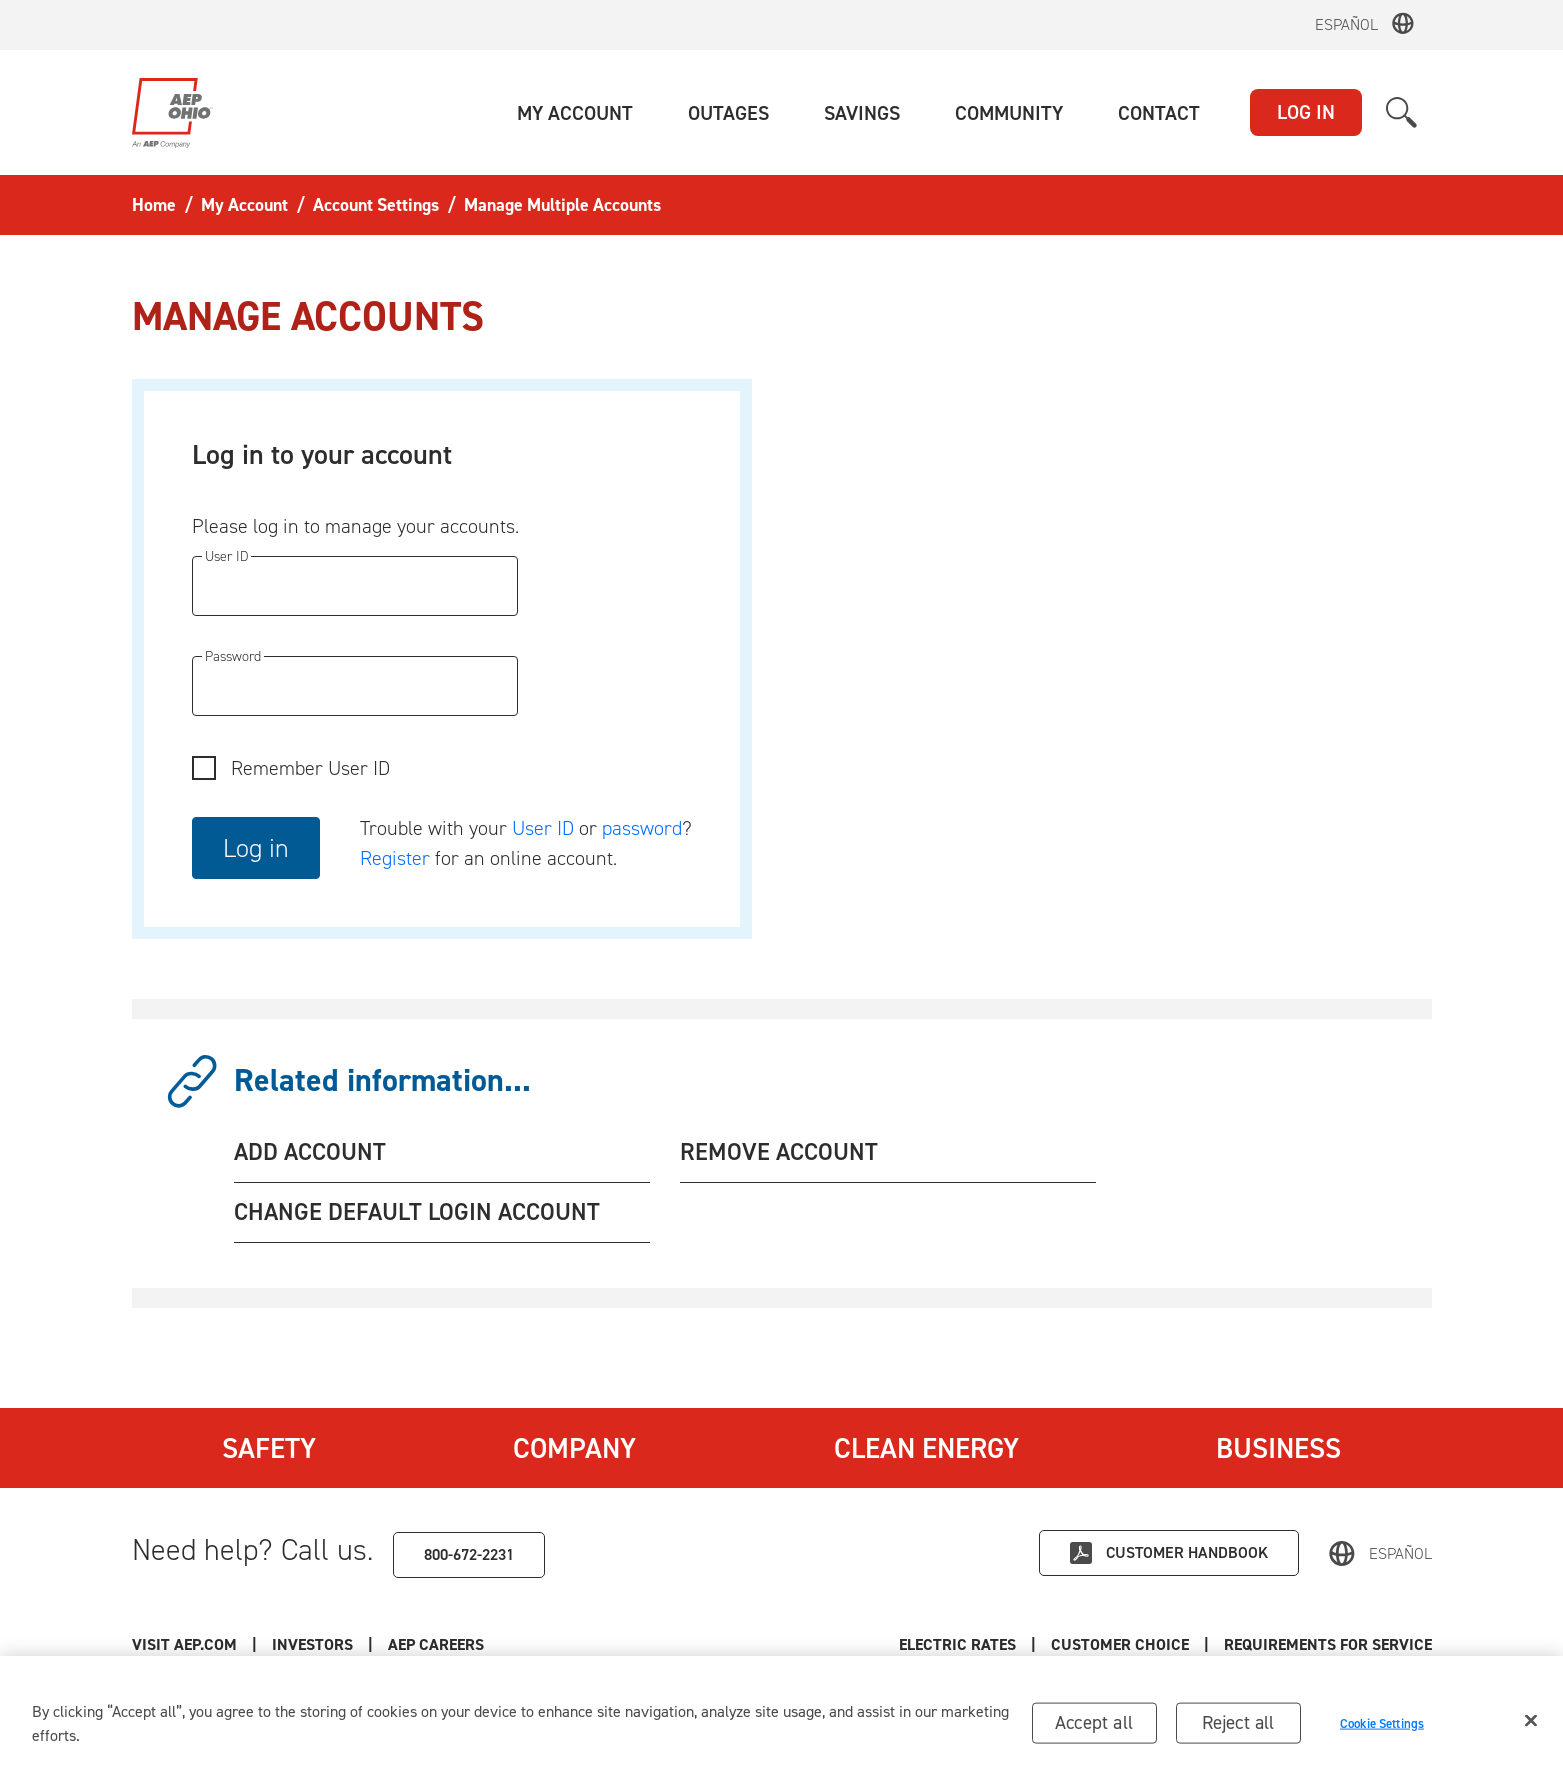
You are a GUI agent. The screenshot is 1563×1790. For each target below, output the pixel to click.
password (642, 828)
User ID (543, 828)
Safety (269, 1448)
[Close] (1531, 1726)
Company (574, 1448)
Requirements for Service (1328, 1644)
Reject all (1238, 1727)
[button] (575, 113)
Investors (312, 1644)
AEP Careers (436, 1644)
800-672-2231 (469, 1554)
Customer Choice (1120, 1644)
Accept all (1094, 1727)
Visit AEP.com (184, 1644)
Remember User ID (310, 768)
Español (1346, 24)
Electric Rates (957, 1644)
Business (1278, 1448)
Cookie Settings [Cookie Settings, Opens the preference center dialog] (1382, 1728)
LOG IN (1306, 112)
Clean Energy (926, 1448)
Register (395, 858)
